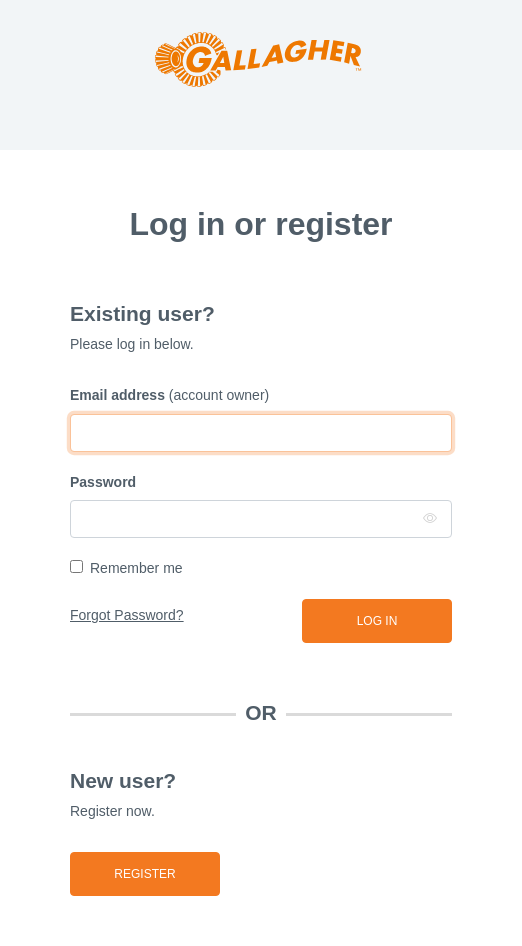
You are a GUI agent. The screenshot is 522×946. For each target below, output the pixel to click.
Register (144, 874)
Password (103, 482)
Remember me (136, 568)
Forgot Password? (127, 615)
